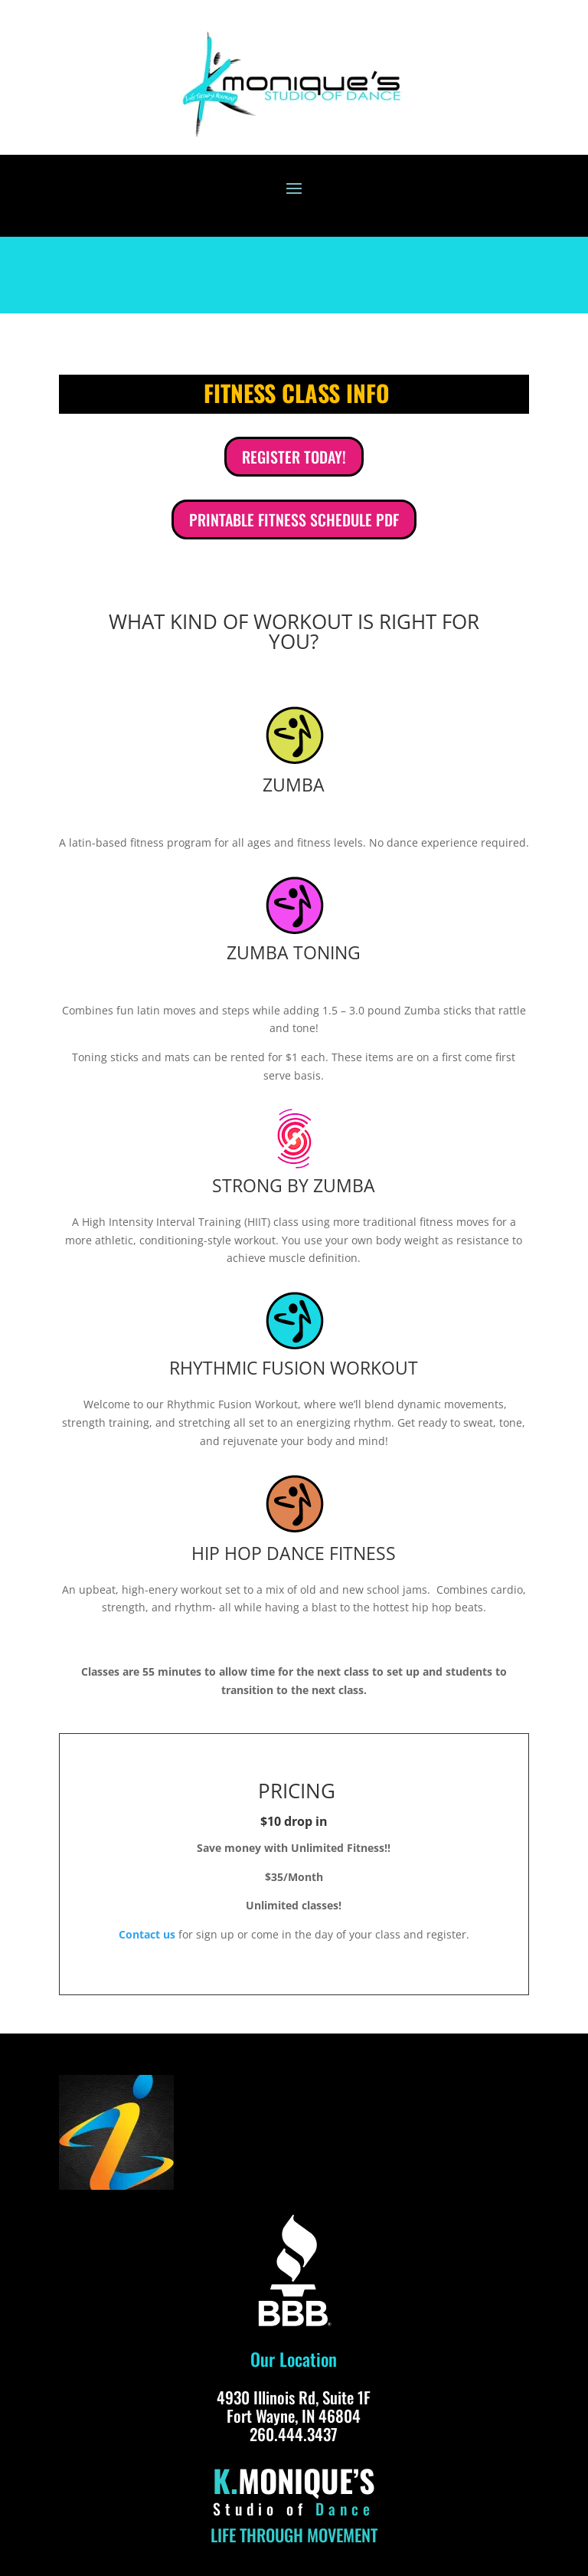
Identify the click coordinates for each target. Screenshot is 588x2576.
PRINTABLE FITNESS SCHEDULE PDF (294, 519)
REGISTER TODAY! (294, 456)
